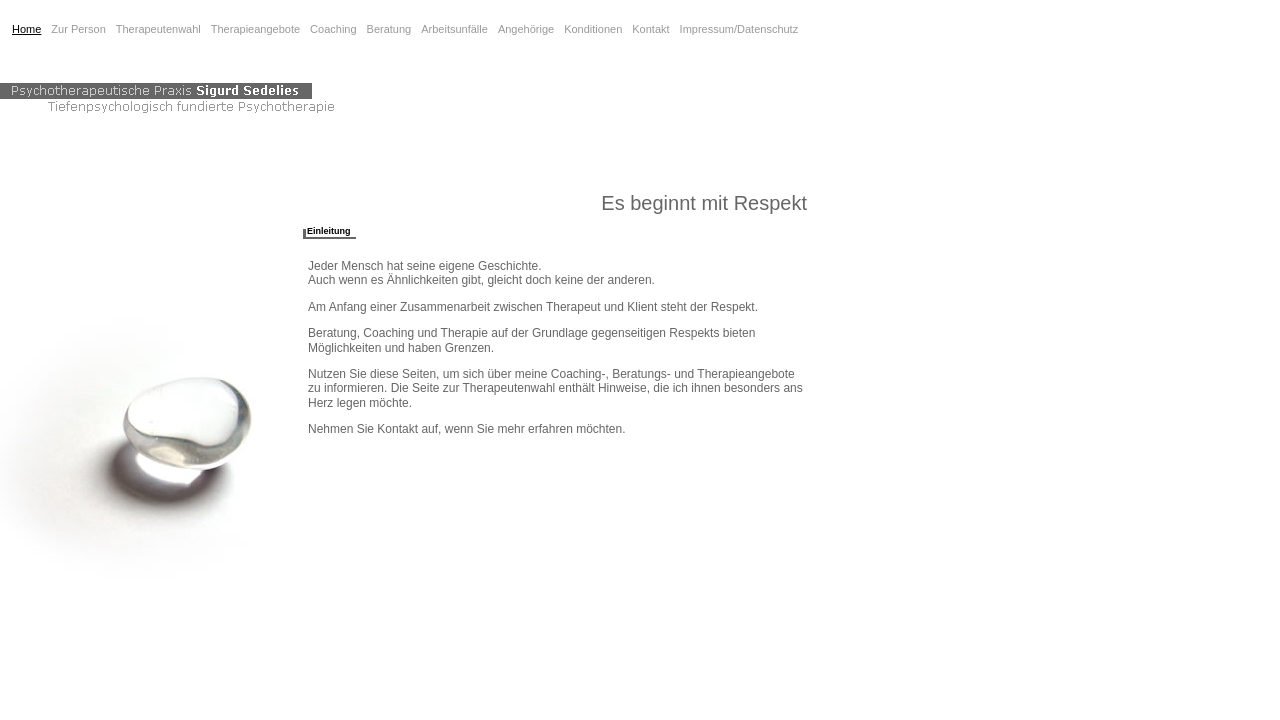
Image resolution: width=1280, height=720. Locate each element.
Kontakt (650, 29)
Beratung (389, 29)
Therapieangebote (255, 29)
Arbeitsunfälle (454, 29)
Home (26, 29)
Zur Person (78, 29)
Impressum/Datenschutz (739, 29)
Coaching (333, 29)
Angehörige (526, 29)
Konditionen (593, 29)
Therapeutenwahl (158, 29)
